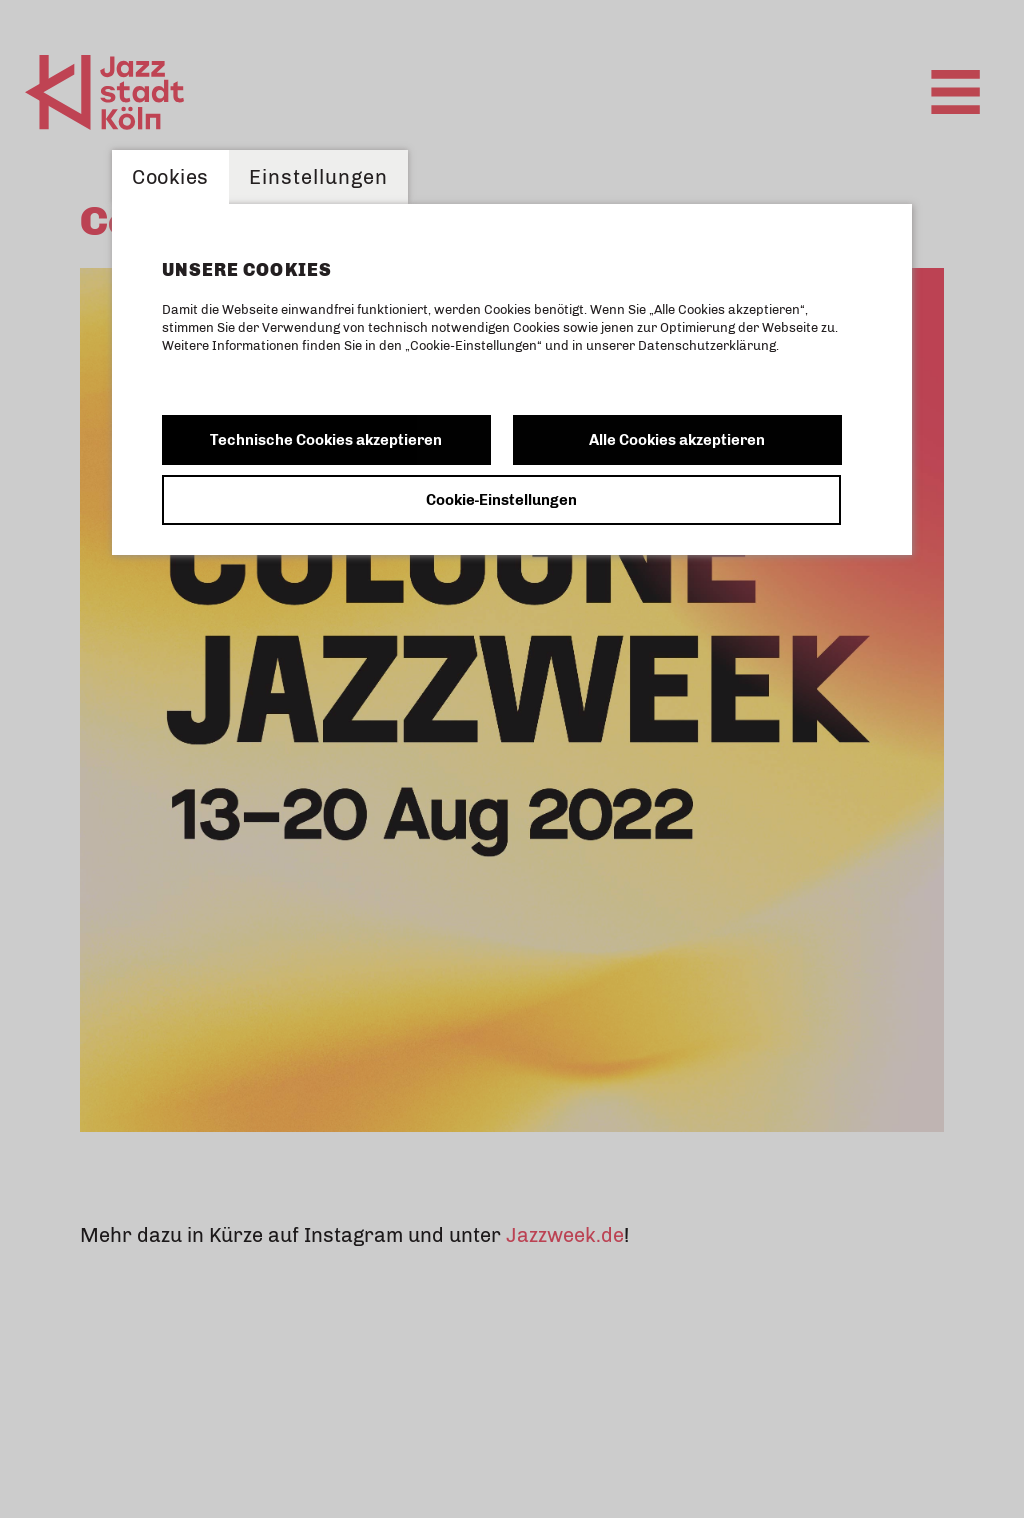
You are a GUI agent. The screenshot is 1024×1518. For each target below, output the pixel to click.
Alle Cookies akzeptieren (677, 440)
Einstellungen (319, 177)
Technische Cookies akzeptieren (326, 440)
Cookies (170, 177)
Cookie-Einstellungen (501, 500)
